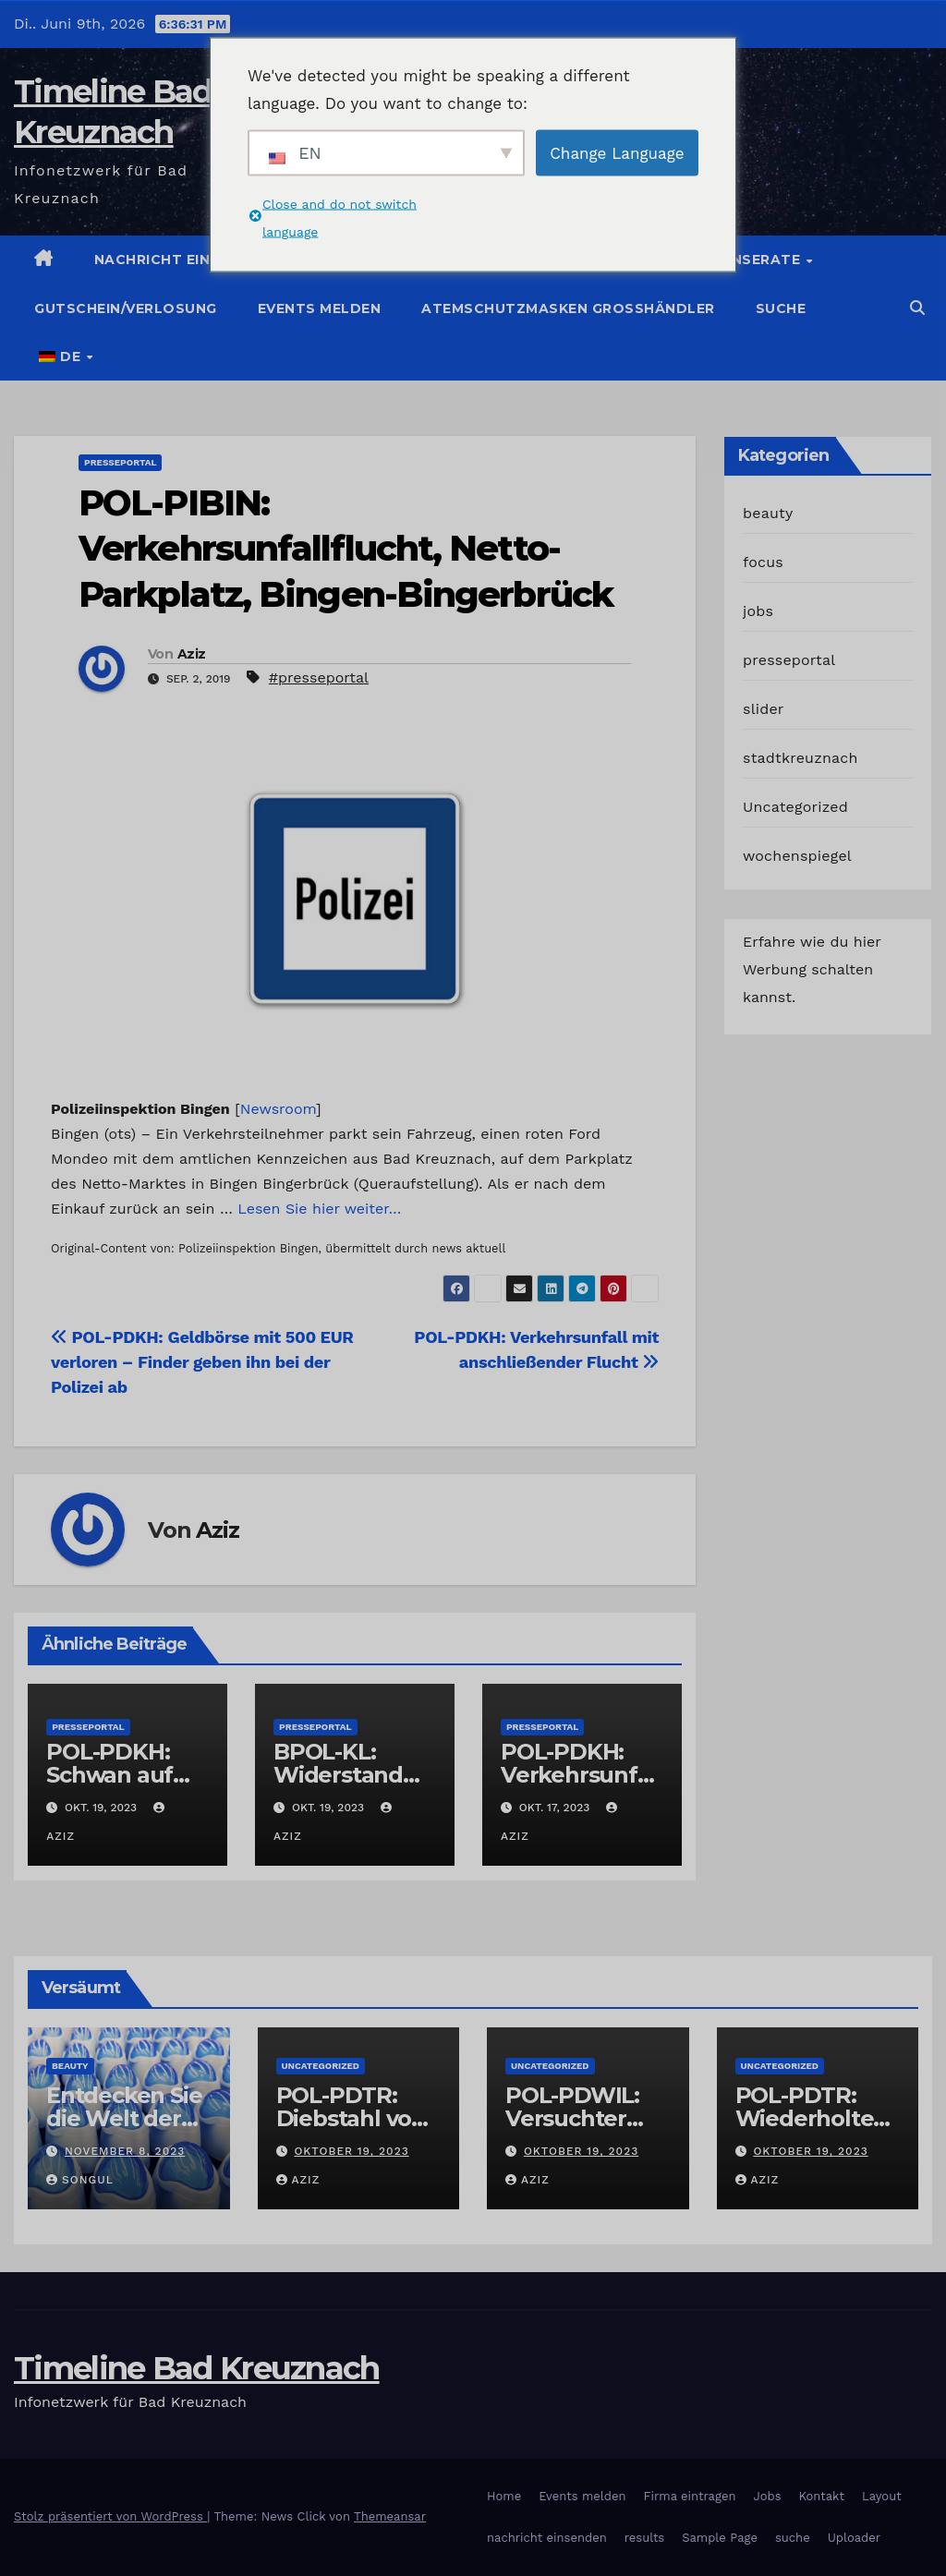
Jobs (767, 2496)
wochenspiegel (797, 856)
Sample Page (720, 2538)
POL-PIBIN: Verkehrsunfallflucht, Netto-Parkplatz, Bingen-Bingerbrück (345, 548)
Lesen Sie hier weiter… (319, 1208)
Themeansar (390, 2516)
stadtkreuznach (800, 758)
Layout (882, 2496)
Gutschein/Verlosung (125, 308)
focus (763, 562)
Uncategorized (795, 807)
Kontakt (821, 2496)
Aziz (191, 654)
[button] (917, 308)
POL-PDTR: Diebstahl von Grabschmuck (352, 2118)
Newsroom (278, 1109)
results (645, 2538)
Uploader (854, 2538)
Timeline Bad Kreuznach (197, 2368)
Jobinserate (751, 259)
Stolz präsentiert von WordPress (110, 2516)
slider (763, 709)
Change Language (617, 152)
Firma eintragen (690, 2496)
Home (504, 2496)
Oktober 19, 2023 (351, 2151)
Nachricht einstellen (185, 259)
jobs (758, 611)
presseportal (120, 462)
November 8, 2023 (125, 2151)
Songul (80, 2179)
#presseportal (319, 677)
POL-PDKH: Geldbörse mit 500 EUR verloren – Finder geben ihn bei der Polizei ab (202, 1362)
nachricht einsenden (547, 2538)
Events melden (320, 308)
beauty (768, 513)
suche (781, 308)
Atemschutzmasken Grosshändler (568, 308)
